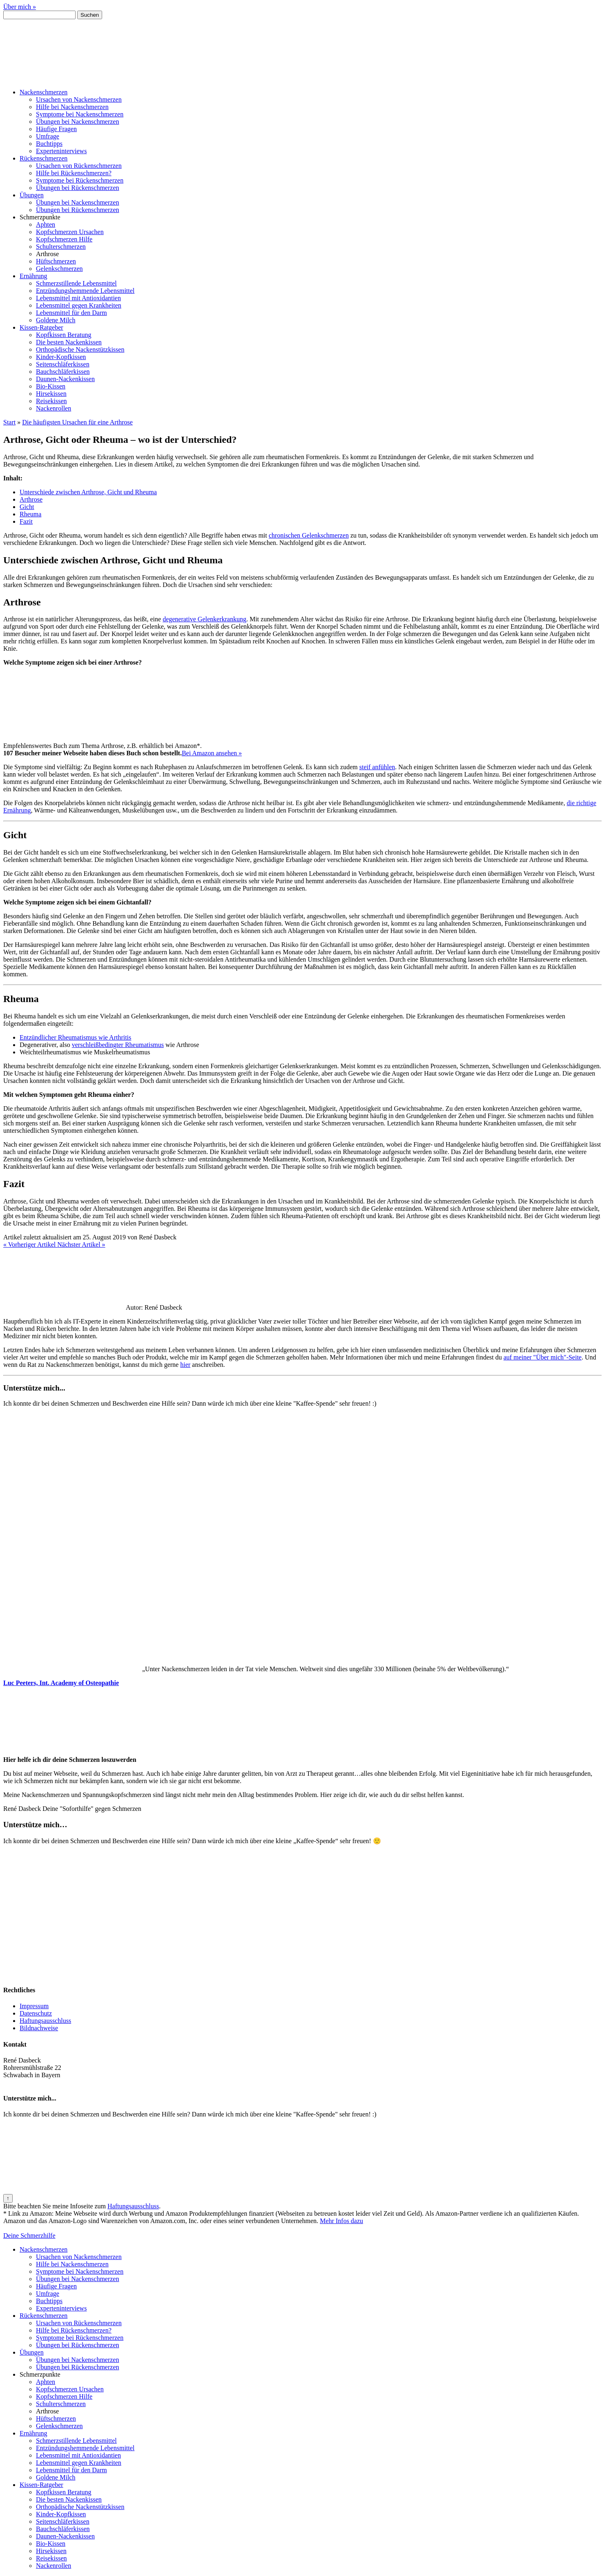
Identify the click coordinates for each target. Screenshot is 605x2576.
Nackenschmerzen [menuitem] (43, 2249)
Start (9, 422)
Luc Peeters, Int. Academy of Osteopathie (61, 1682)
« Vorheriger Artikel (30, 1244)
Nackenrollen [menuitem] (53, 2565)
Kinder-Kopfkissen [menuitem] (61, 2514)
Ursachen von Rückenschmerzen (79, 165)
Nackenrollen (53, 408)
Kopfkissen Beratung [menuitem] (64, 2492)
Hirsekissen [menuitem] (51, 2550)
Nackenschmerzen (43, 92)
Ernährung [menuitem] (33, 2433)
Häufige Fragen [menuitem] (56, 2286)
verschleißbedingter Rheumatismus (118, 1044)
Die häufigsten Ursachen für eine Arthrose (77, 422)
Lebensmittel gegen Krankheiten (78, 305)
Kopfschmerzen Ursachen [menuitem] (70, 2389)
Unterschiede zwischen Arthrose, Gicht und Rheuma (88, 492)
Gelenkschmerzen (59, 268)
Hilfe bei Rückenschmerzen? (74, 173)
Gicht (27, 506)
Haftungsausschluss (45, 2020)
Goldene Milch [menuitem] (55, 2477)
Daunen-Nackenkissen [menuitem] (65, 2536)
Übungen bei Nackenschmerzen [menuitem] (77, 2278)
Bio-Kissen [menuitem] (50, 2543)
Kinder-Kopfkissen (61, 356)
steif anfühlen (377, 766)
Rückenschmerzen (43, 158)
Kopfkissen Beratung (64, 334)
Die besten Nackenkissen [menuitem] (69, 2499)
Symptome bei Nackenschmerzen (79, 114)
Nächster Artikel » (81, 1244)
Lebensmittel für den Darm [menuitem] (71, 2470)
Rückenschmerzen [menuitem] (43, 2315)
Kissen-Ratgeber (41, 327)
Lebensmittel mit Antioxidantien (78, 298)
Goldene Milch (55, 320)
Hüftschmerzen (56, 261)
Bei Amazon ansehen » (212, 753)
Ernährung (33, 275)
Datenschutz (36, 2013)
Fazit (26, 521)
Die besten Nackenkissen (69, 342)
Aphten (45, 224)
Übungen (32, 195)
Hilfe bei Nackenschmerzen (72, 106)
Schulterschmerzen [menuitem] (61, 2403)
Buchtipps (49, 143)
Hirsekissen (51, 393)
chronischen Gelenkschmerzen (309, 535)
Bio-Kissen (50, 386)
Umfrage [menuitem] (47, 2293)
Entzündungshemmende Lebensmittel (85, 290)
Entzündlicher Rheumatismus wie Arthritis (75, 1037)
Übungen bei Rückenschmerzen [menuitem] (77, 2345)
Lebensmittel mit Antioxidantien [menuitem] (78, 2455)
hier (185, 1364)
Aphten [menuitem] (45, 2381)
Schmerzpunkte (40, 217)
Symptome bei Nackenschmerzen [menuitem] (79, 2271)
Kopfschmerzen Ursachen (70, 231)
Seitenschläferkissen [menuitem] (62, 2521)
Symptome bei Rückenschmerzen (79, 180)
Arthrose (47, 253)
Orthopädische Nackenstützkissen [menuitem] (80, 2506)
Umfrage (47, 136)
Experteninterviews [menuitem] (61, 2308)
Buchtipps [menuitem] (49, 2300)
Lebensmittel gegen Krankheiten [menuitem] (78, 2462)
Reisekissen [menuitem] (51, 2558)
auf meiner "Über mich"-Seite (543, 1357)
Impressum (34, 2005)
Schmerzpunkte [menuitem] (40, 2374)
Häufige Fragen (56, 128)
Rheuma (30, 514)
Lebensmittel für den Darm (71, 312)
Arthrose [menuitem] (47, 2411)
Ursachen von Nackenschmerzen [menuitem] (79, 2256)
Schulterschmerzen (61, 246)
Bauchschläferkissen (63, 371)
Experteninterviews (61, 150)
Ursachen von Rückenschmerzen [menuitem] (79, 2322)
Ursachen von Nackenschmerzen (79, 99)
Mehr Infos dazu (341, 2220)
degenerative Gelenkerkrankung (204, 619)
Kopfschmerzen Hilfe (64, 239)
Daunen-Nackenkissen (65, 378)
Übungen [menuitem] (32, 2352)
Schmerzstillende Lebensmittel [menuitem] (76, 2440)
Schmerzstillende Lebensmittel (76, 283)
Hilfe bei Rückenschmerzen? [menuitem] (74, 2330)
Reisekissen (51, 400)
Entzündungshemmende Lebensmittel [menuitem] (85, 2447)
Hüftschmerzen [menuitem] (56, 2418)
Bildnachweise (39, 2028)
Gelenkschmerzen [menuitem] (59, 2425)
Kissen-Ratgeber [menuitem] (41, 2484)
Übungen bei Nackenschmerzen (77, 121)
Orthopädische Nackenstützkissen (80, 349)
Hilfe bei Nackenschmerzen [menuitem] (72, 2264)
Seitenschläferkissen (62, 364)
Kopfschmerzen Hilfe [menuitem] (64, 2396)
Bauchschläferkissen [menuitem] (63, 2528)
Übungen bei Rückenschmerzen (77, 187)
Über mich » (19, 6)
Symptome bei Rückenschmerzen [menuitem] (79, 2337)
